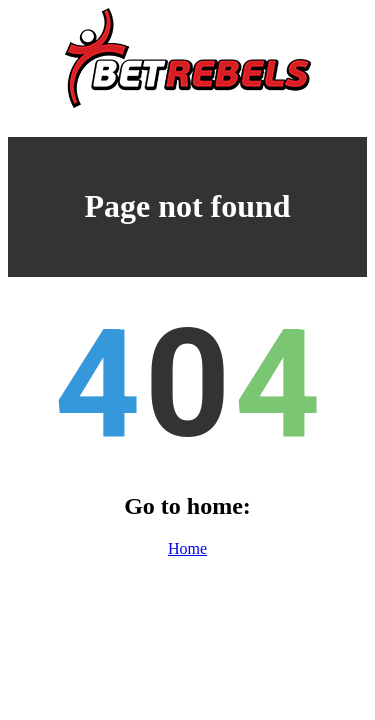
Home (187, 548)
